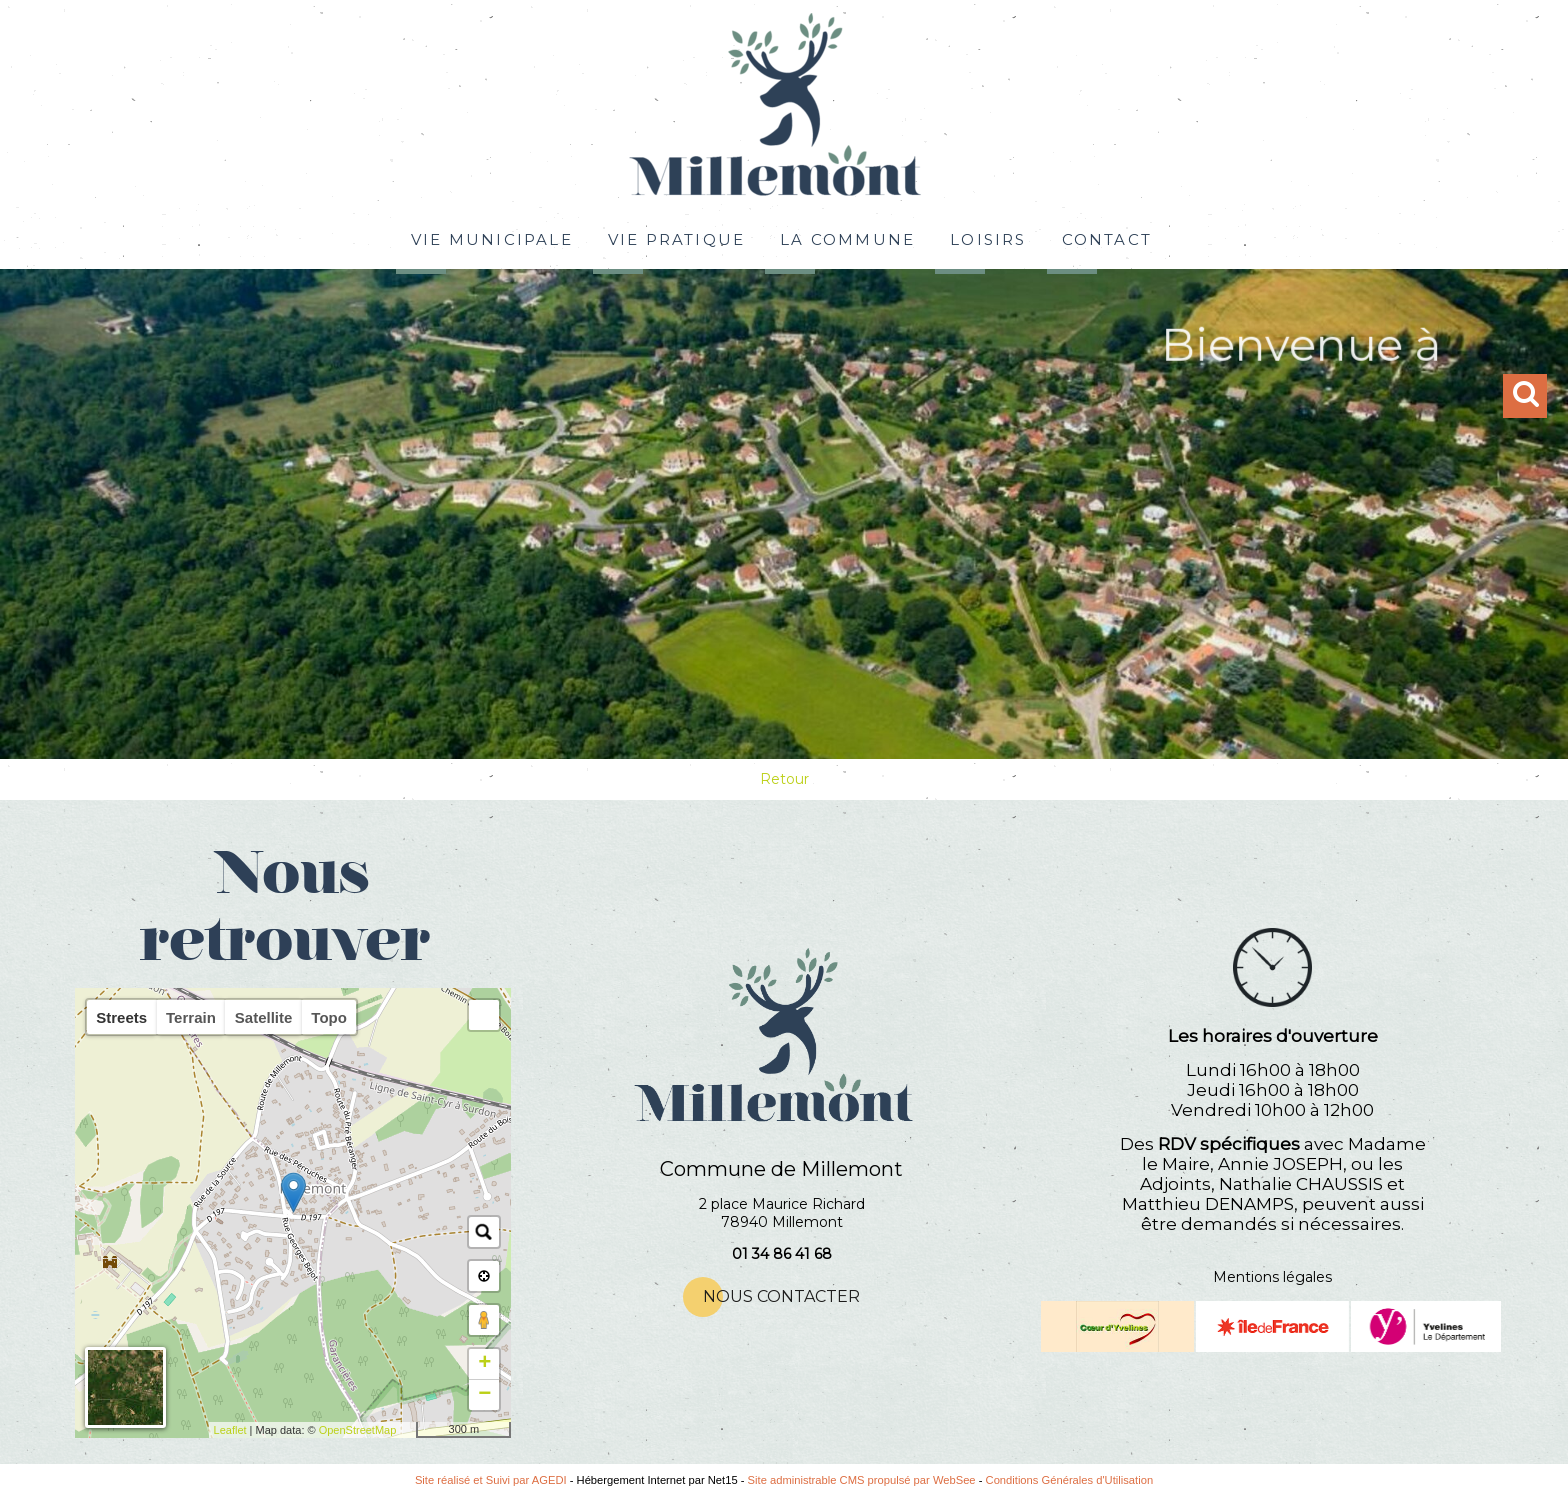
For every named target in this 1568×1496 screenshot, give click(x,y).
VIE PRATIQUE (676, 237)
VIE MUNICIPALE (492, 237)
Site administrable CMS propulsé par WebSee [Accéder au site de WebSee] (862, 1480)
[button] (484, 1015)
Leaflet (230, 1430)
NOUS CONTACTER (781, 1296)
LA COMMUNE (847, 237)
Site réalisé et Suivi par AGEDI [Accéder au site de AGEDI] (491, 1480)
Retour (784, 779)
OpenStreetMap (358, 1430)
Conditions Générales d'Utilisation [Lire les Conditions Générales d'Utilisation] (1070, 1480)
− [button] (484, 1395)
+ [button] (484, 1364)
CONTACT (1107, 237)
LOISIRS (988, 237)
